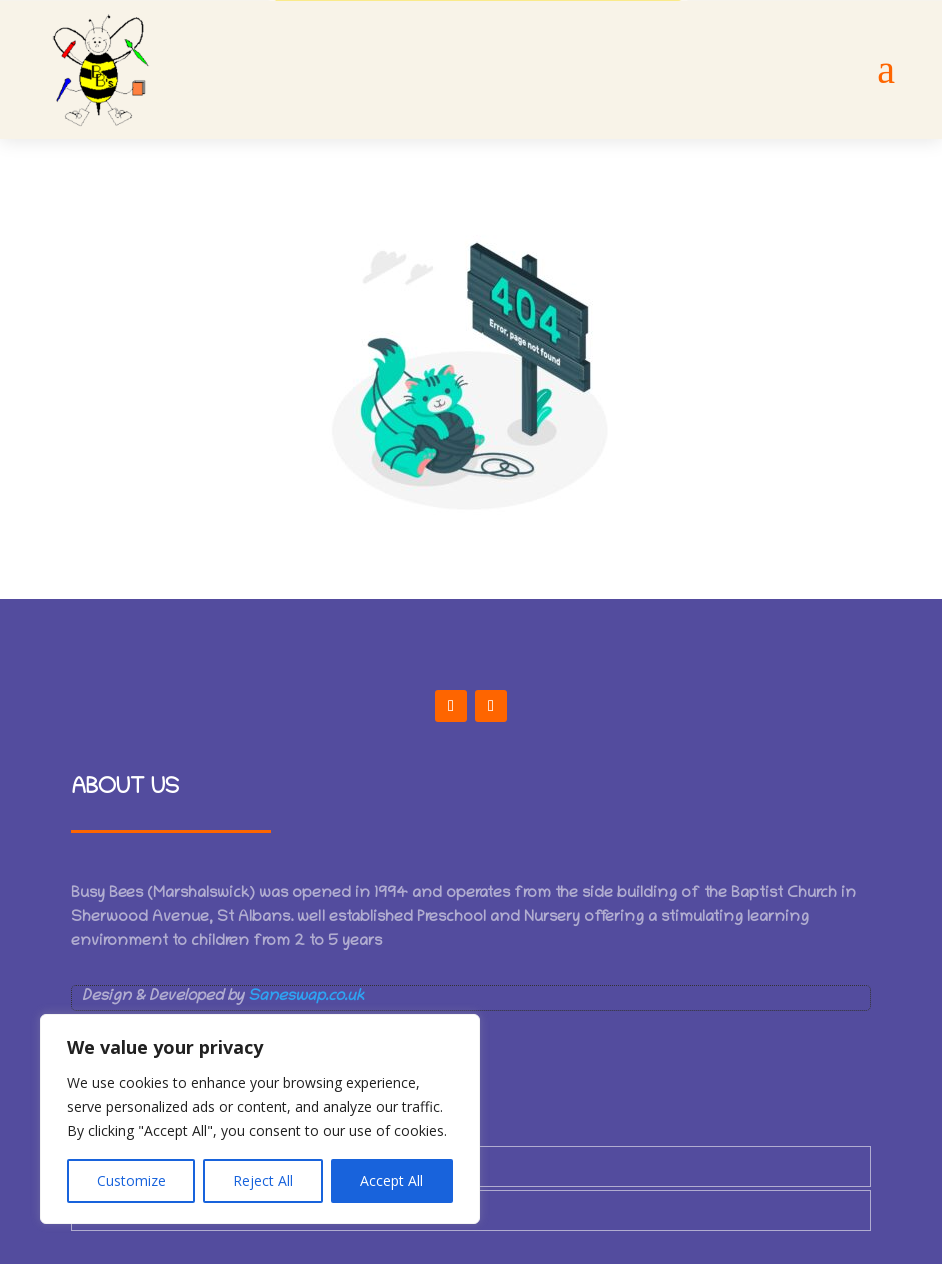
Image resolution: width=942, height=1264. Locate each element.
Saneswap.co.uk (306, 997)
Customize (131, 1180)
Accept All (391, 1180)
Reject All (263, 1180)
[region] (260, 1119)
